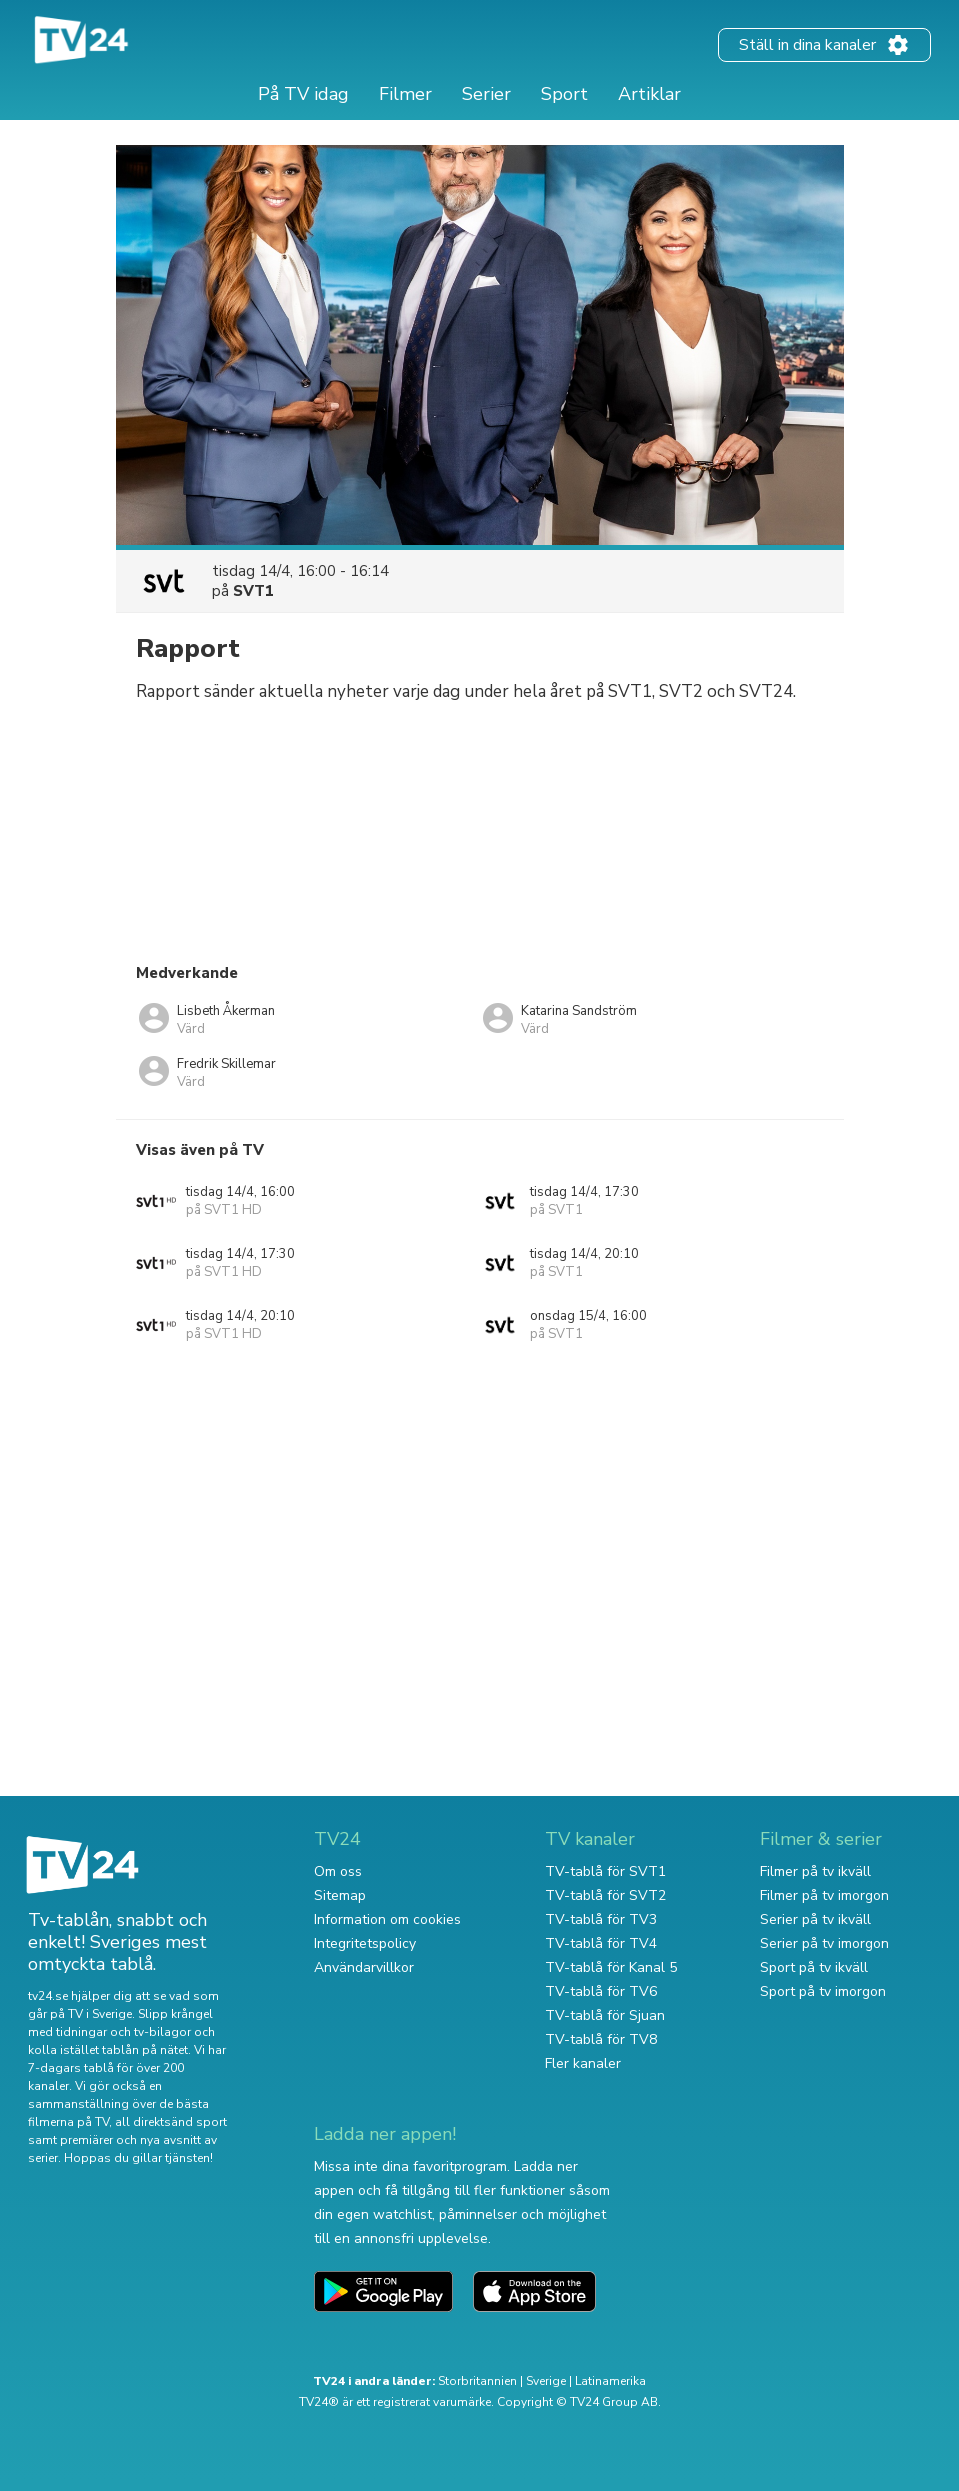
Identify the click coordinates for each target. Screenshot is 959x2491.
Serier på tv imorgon (824, 1943)
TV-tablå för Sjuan (605, 2015)
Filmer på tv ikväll (815, 1871)
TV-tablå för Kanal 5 (611, 1967)
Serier (486, 94)
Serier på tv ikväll (815, 1919)
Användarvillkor (364, 1967)
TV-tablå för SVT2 (605, 1895)
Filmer (405, 94)
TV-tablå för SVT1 (605, 1871)
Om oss (338, 1871)
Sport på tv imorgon (823, 1991)
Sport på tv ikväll (814, 1967)
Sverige (546, 2381)
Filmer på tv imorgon (824, 1895)
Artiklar (649, 94)
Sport (564, 94)
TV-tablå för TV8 (601, 2039)
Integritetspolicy (365, 1943)
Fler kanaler (583, 2063)
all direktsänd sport (171, 2122)
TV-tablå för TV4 (601, 1943)
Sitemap (340, 1895)
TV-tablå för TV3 (601, 1919)
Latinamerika (610, 2381)
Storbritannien (477, 2381)
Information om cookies (387, 1919)
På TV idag (303, 94)
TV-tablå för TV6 (601, 1991)
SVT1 (253, 591)
